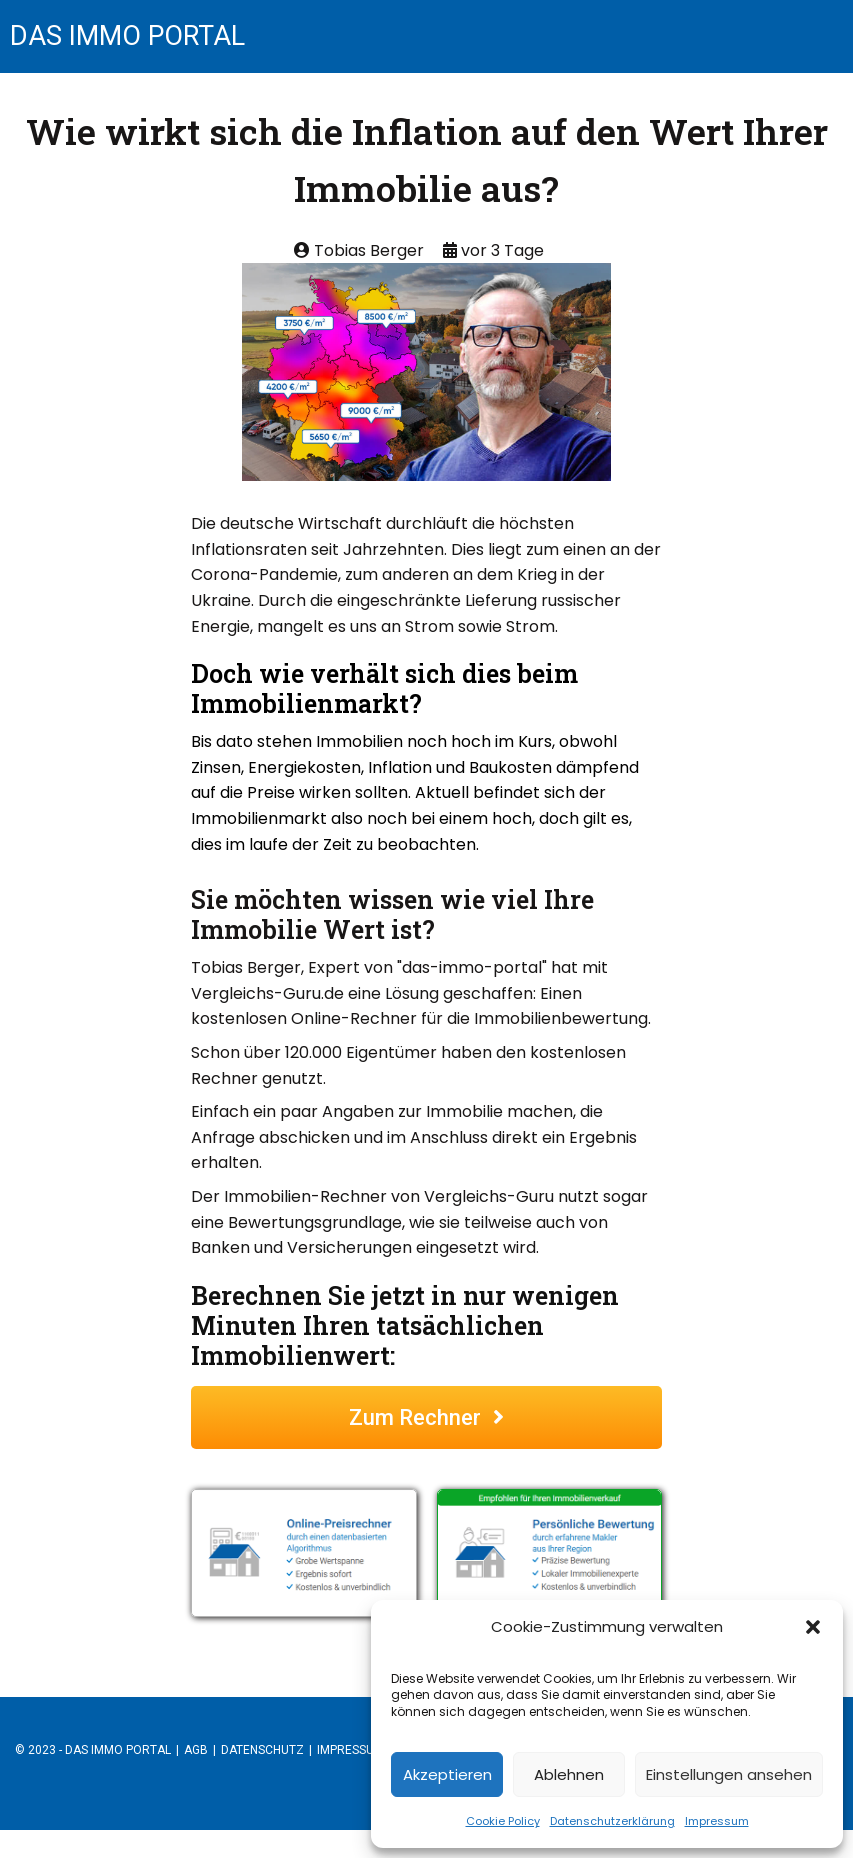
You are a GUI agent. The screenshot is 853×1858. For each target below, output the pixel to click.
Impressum (717, 1821)
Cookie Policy (503, 1821)
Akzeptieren (447, 1774)
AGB (196, 1805)
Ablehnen (569, 1774)
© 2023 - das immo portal (93, 1805)
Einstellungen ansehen (729, 1774)
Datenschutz (262, 1805)
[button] (813, 1627)
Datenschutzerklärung (612, 1821)
